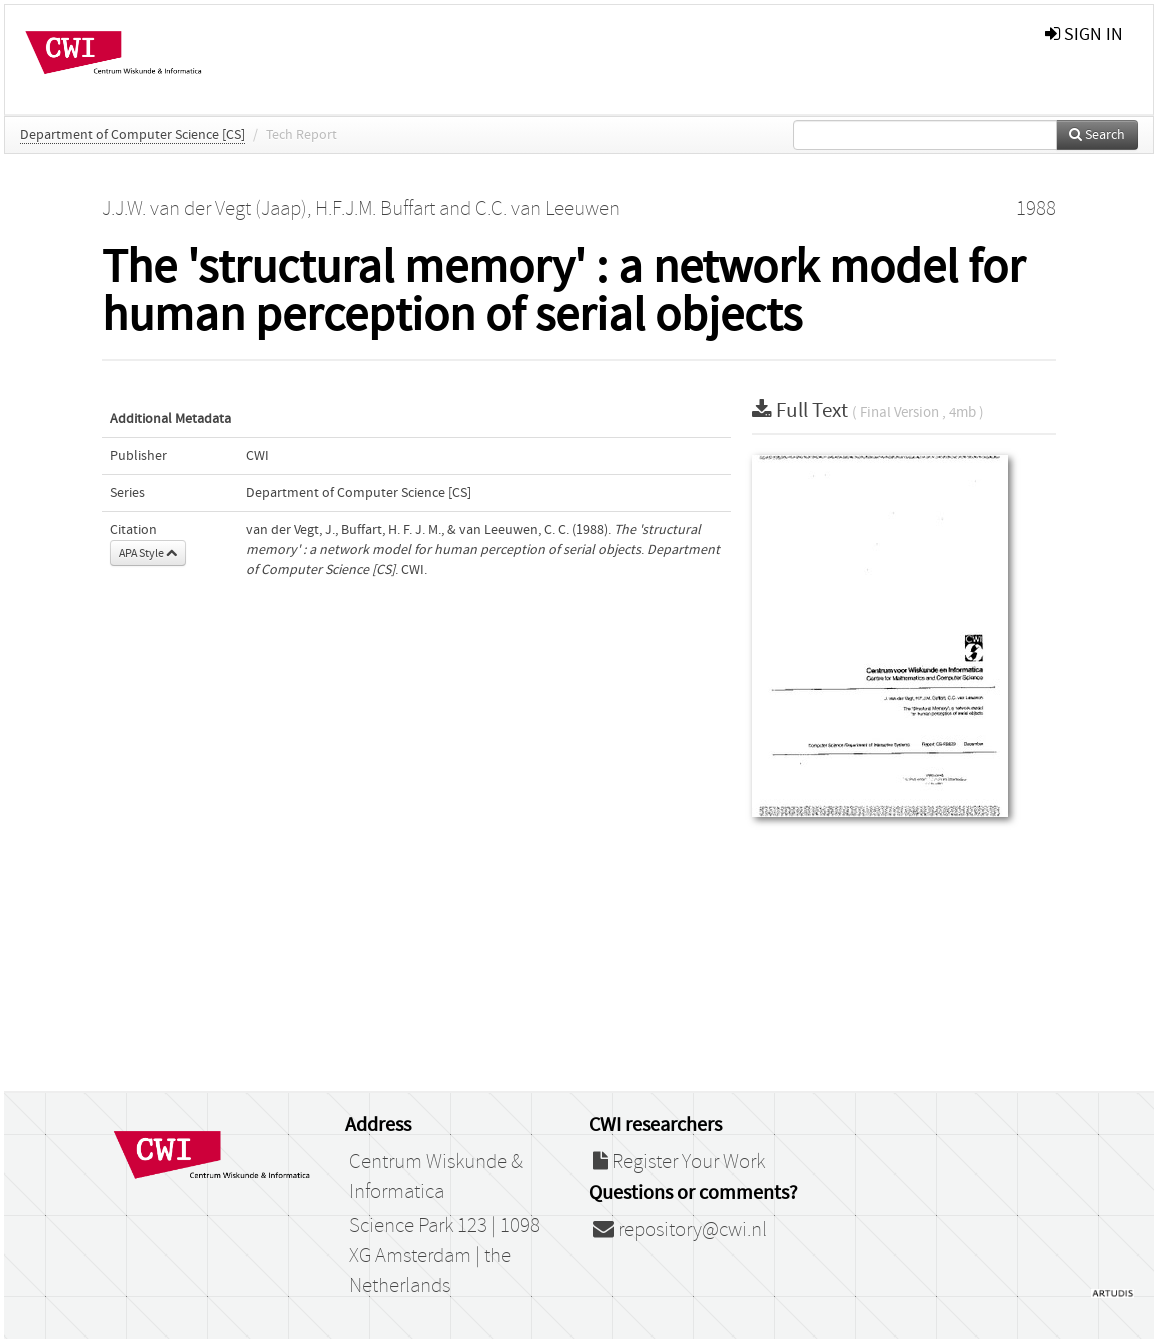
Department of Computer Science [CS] (132, 135)
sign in (1084, 34)
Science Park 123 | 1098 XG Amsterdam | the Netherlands (444, 1256)
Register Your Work (679, 1162)
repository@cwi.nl (680, 1230)
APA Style (148, 553)
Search (1097, 135)
